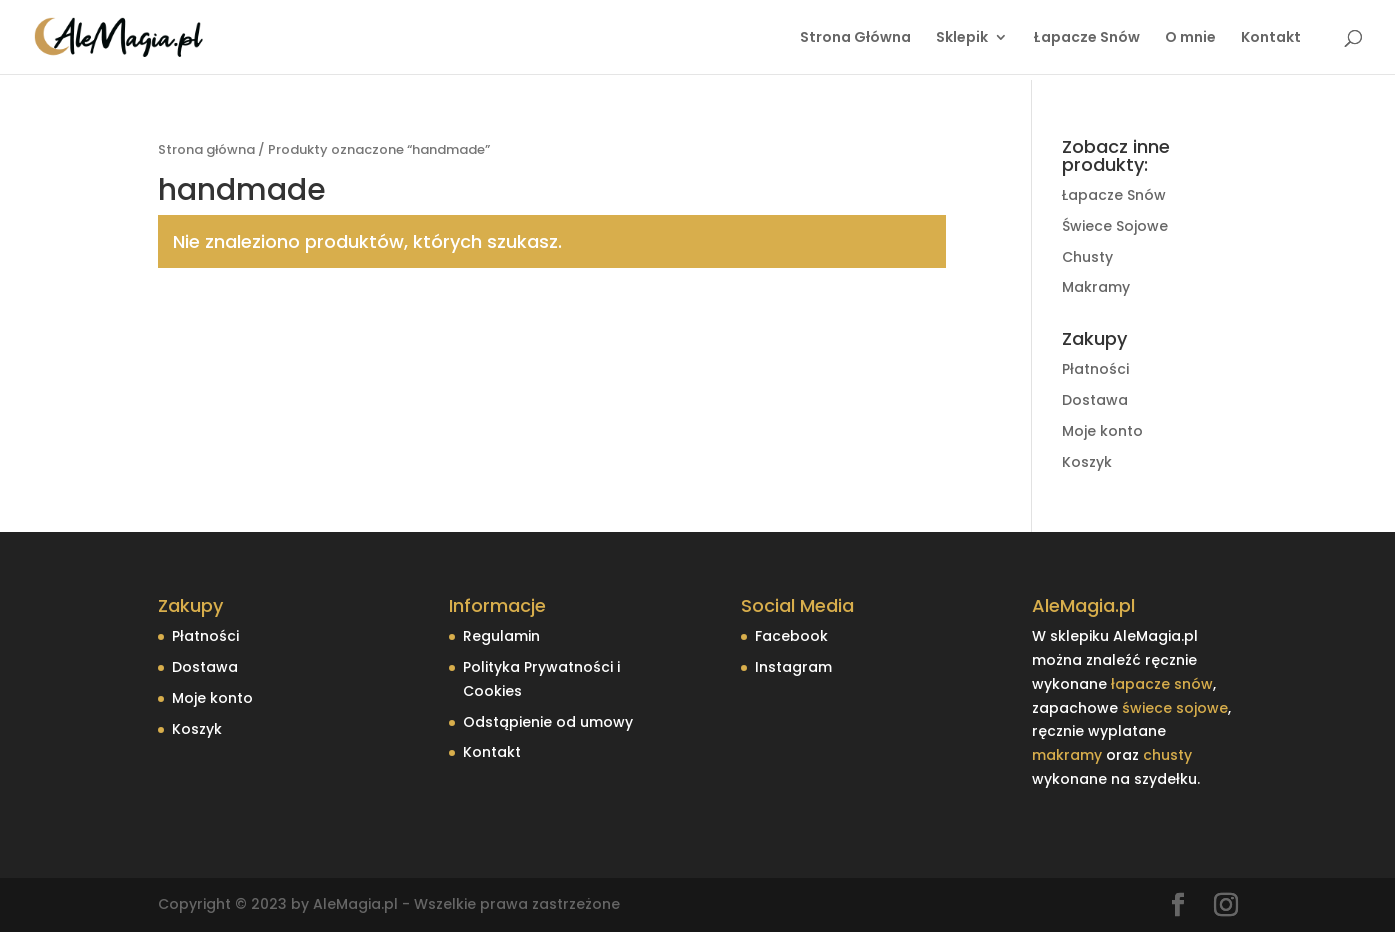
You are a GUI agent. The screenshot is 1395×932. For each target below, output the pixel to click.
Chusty (1087, 257)
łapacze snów (1162, 684)
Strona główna (206, 149)
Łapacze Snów (1086, 38)
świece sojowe (1175, 708)
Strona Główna (852, 38)
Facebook (791, 636)
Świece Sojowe (1115, 226)
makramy (1067, 755)
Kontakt (1271, 38)
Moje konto (1102, 431)
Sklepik (962, 38)
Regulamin (501, 636)
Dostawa (1095, 400)
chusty (1167, 755)
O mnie (1190, 38)
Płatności (1095, 369)
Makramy (1096, 287)
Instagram (793, 667)
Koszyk (1087, 462)
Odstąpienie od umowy (548, 722)
